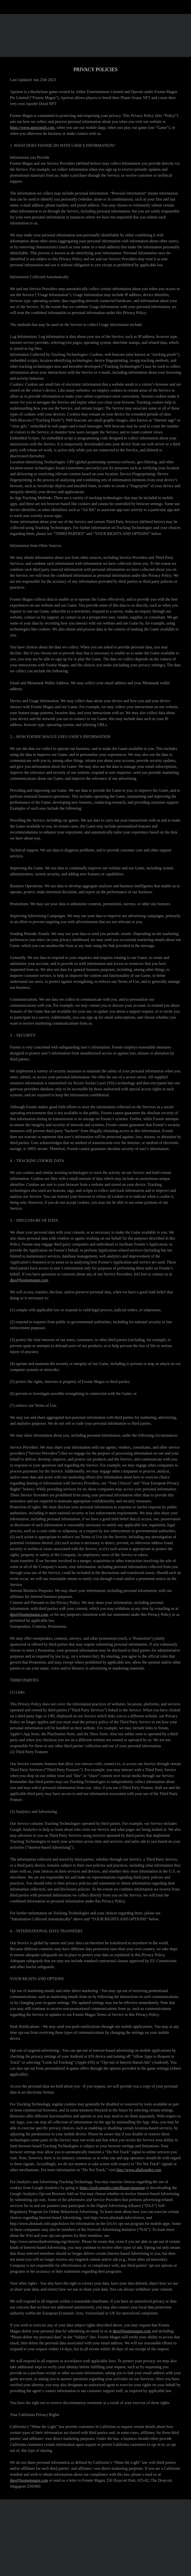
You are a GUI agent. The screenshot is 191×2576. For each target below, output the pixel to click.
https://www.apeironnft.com (32, 128)
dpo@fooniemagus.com (29, 1280)
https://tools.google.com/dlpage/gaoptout (112, 2188)
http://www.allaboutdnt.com (138, 2170)
